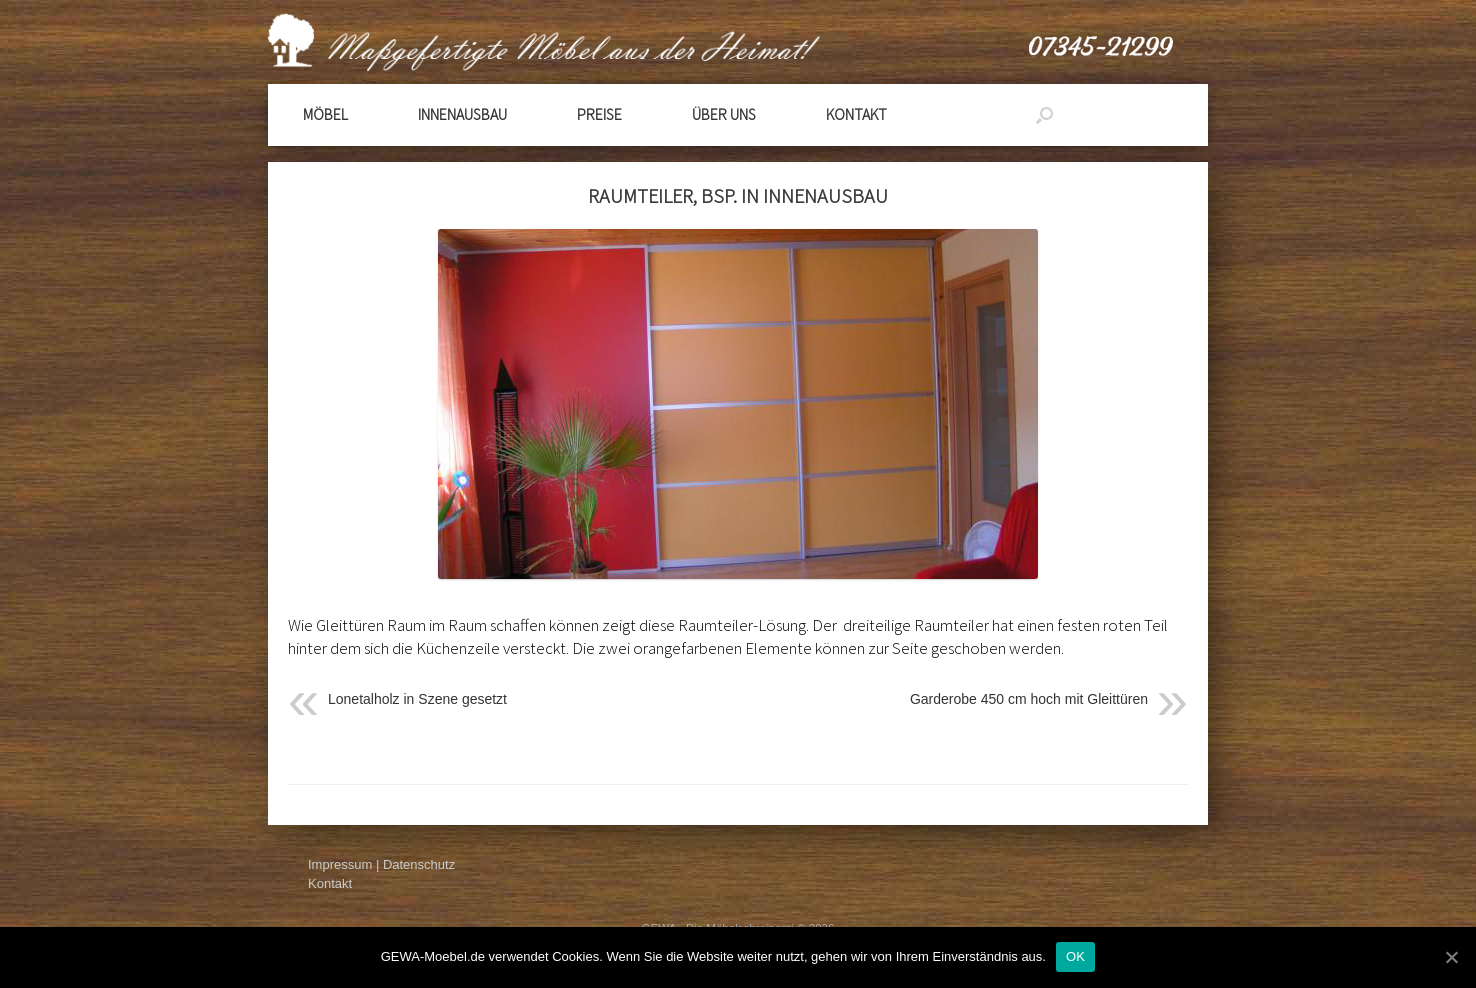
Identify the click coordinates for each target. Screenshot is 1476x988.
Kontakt (856, 114)
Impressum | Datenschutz (381, 864)
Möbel (325, 114)
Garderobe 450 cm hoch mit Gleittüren (1029, 699)
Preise (599, 114)
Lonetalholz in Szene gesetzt (417, 699)
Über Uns (724, 114)
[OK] (1451, 957)
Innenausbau (462, 114)
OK (1075, 956)
